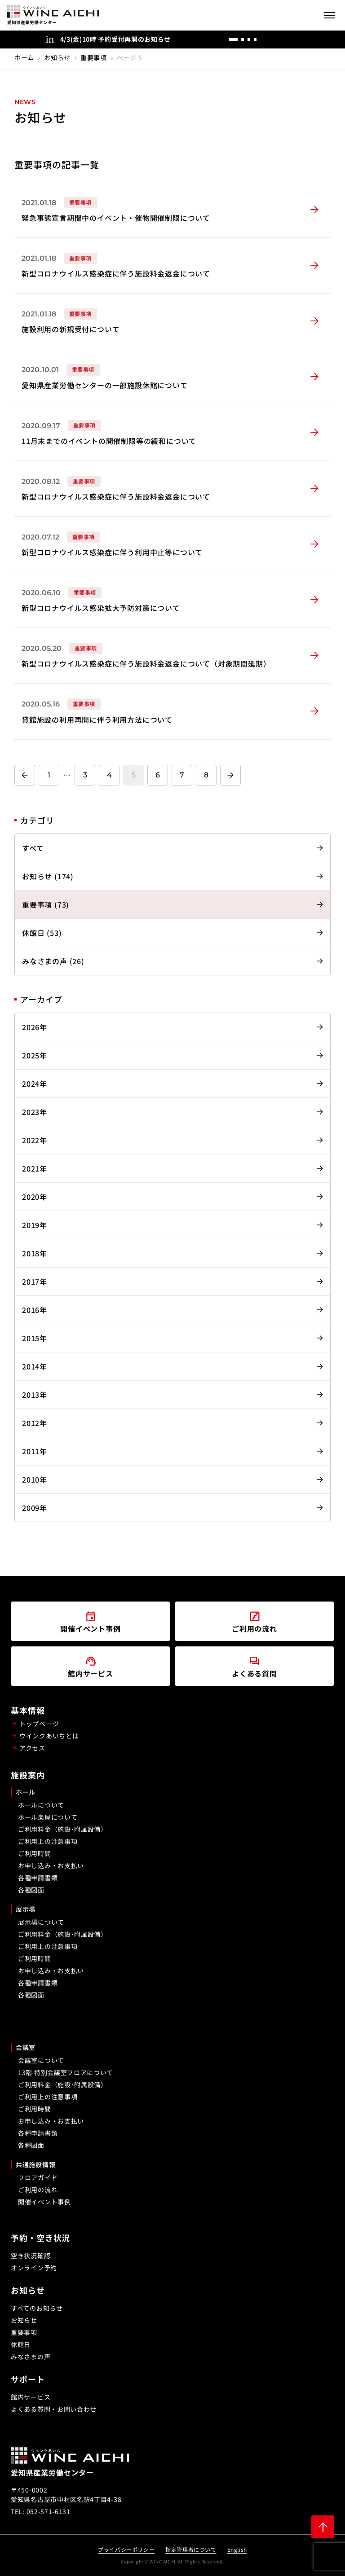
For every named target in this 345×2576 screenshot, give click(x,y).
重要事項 (93, 57)
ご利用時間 (34, 1853)
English (237, 2549)
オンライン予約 (34, 2267)
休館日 (21, 2344)
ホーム (24, 57)
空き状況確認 (30, 2255)
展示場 (25, 1909)
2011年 (34, 1451)
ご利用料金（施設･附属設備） (62, 1829)
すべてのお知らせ (37, 2308)
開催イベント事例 (44, 2201)
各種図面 (31, 1889)
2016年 (34, 1309)
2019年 (34, 1225)
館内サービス (30, 2396)
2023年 (34, 1111)
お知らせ (57, 57)
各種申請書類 (38, 1877)
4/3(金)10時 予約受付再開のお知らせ (115, 39)
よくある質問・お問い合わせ (54, 2409)
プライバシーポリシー (126, 2549)
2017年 (34, 1281)
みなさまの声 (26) (53, 961)
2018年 (34, 1253)
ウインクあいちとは (49, 1735)
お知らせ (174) (48, 876)
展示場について (41, 1922)
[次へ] (291, 39)
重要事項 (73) (45, 904)
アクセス (32, 1747)
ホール (25, 1791)
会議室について (41, 2060)
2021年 (34, 1168)
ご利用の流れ (38, 2189)
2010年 (34, 1479)
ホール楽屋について (47, 1816)
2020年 (34, 1196)
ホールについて (41, 1804)
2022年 (34, 1140)
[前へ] (273, 39)
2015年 (34, 1338)
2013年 (34, 1394)
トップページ (39, 1723)
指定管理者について (190, 2549)
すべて (33, 848)
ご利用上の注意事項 (47, 1841)
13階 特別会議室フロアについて (65, 2072)
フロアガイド (38, 2177)
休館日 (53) (42, 932)
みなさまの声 (30, 2356)
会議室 (25, 2047)
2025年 (34, 1055)
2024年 (34, 1083)
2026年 (34, 1027)
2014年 (34, 1366)
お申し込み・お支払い (51, 1865)
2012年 (34, 1422)
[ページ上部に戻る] (322, 2526)
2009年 (34, 1507)
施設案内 (28, 1775)
